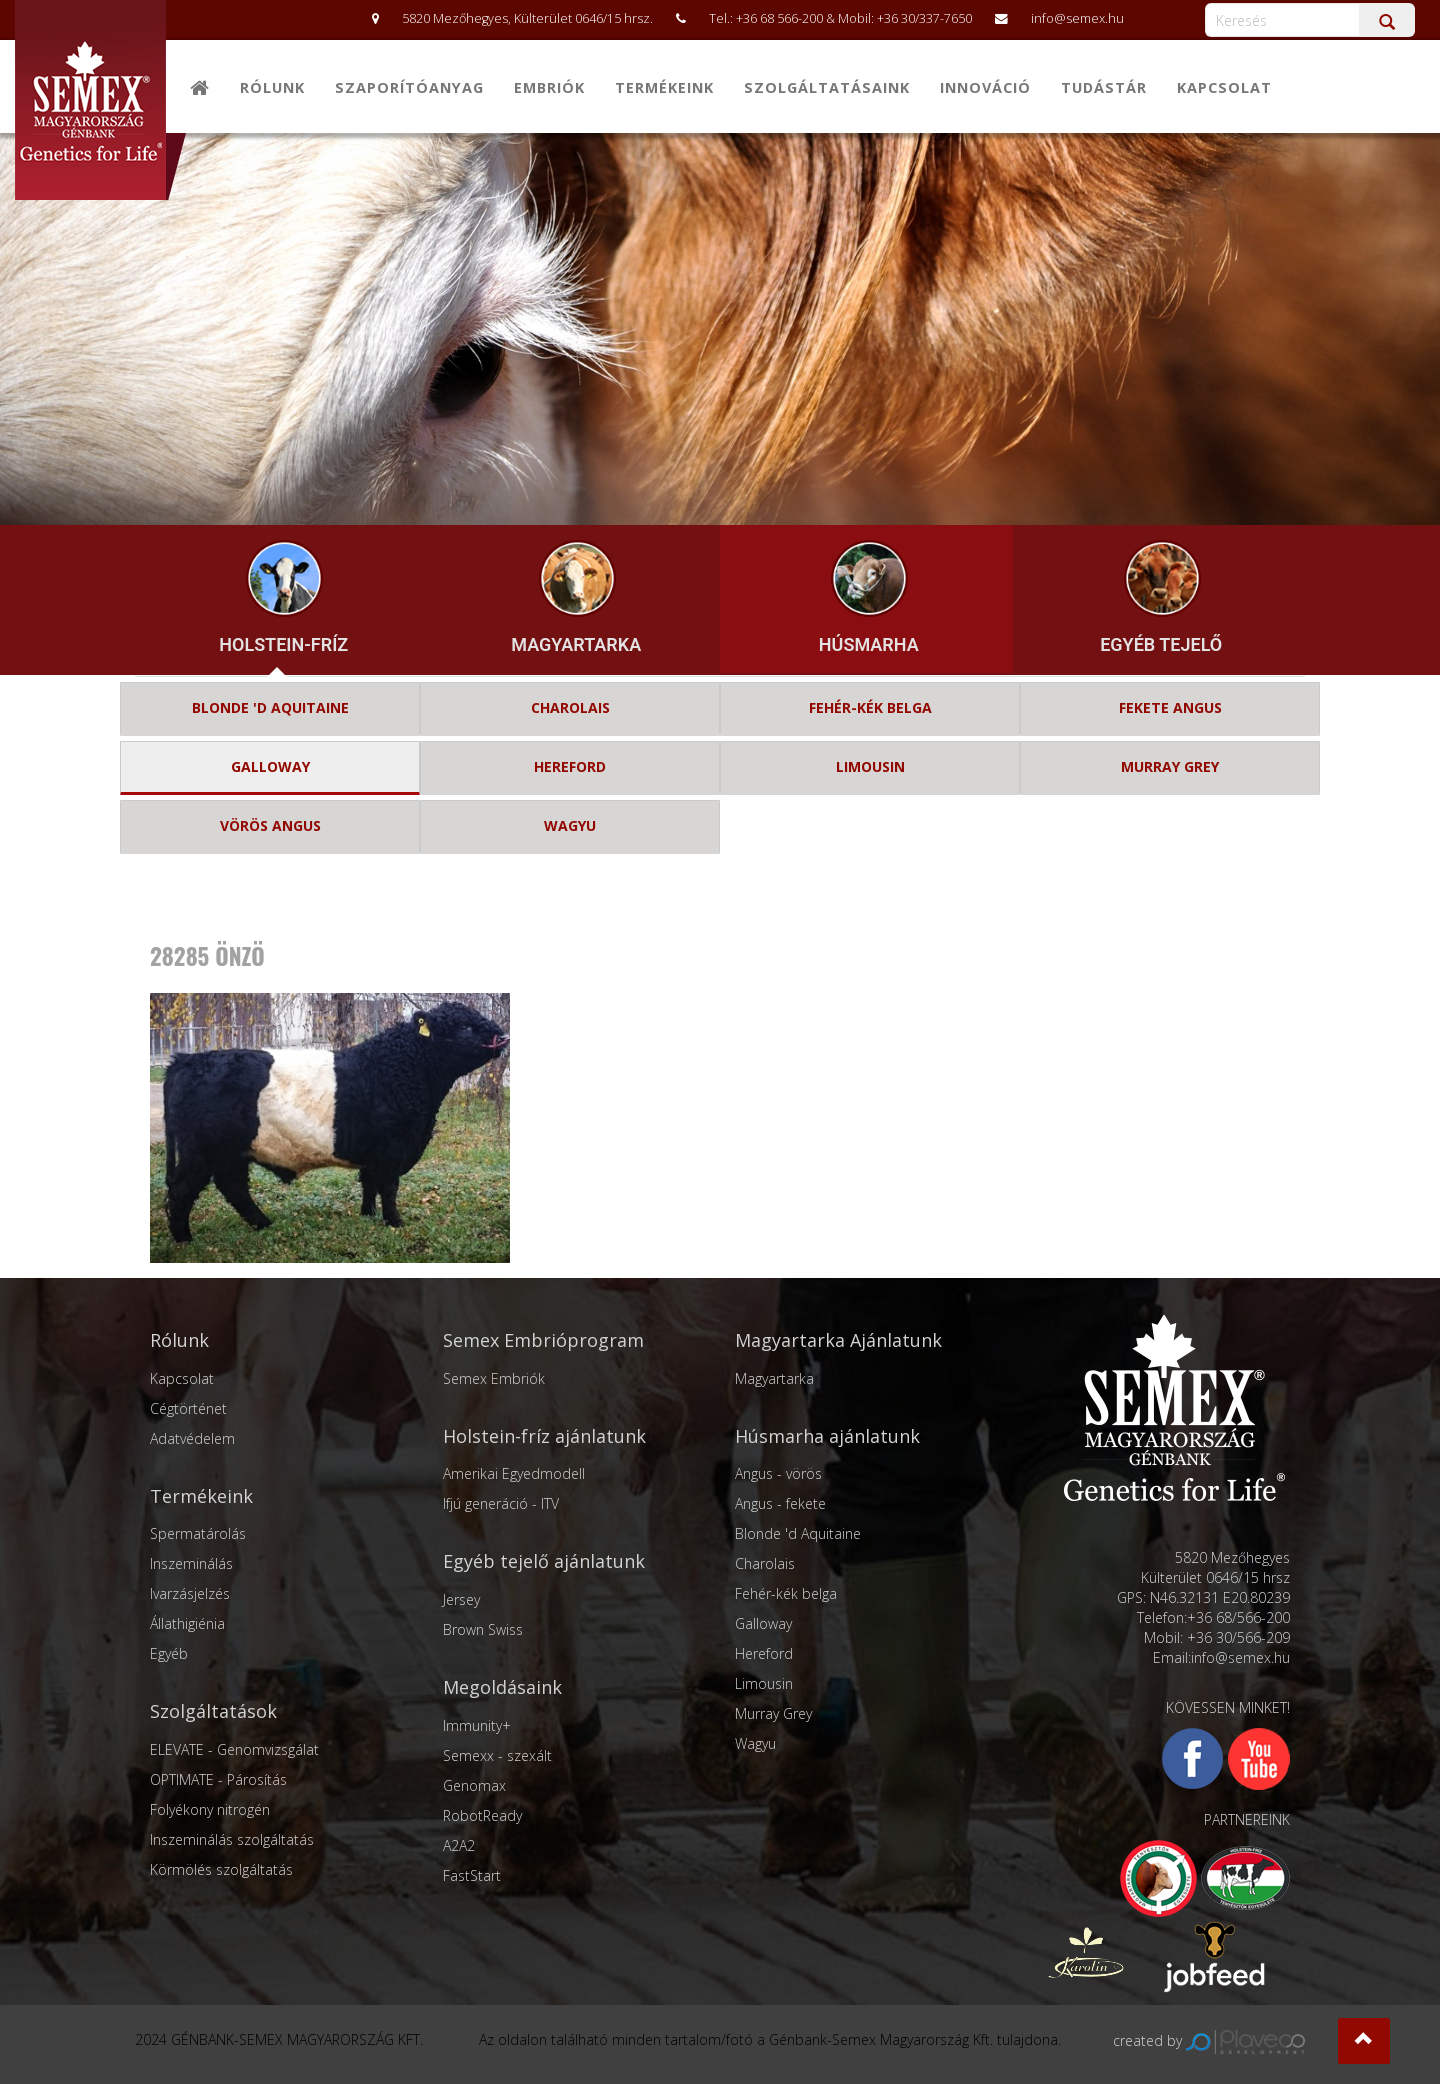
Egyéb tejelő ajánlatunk (544, 1561)
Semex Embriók (494, 1378)
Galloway (763, 1623)
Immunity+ (477, 1725)
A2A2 (459, 1845)
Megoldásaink (502, 1687)
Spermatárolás (198, 1533)
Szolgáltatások (213, 1711)
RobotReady (482, 1815)
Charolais (765, 1563)
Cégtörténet (188, 1408)
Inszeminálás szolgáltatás (232, 1839)
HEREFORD (570, 766)
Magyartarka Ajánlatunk (838, 1340)
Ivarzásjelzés (190, 1593)
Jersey (461, 1599)
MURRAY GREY (1170, 766)
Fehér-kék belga (786, 1593)
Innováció (985, 87)
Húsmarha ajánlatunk (827, 1436)
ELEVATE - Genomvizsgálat (234, 1749)
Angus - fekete (780, 1503)
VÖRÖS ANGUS (270, 825)
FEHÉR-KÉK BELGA (870, 707)
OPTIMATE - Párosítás (218, 1779)
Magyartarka (774, 1378)
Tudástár (1104, 87)
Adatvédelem (192, 1438)
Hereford (764, 1653)
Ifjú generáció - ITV (501, 1503)
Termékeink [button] (664, 87)
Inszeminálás (191, 1563)
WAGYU (570, 825)
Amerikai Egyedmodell (514, 1473)
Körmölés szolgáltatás (221, 1869)
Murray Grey (773, 1713)
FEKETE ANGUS (1170, 707)
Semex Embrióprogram (543, 1340)
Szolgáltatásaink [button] (827, 87)
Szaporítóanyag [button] (409, 87)
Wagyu (755, 1743)
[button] (1364, 2041)
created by (1209, 2040)
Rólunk (272, 87)
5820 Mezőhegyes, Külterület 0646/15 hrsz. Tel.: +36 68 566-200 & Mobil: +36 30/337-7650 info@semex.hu (738, 18)
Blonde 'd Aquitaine (798, 1533)
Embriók (549, 87)
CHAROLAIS (570, 707)
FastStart (472, 1875)
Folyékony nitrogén (210, 1809)
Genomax (474, 1785)
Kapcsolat (1224, 87)
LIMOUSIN (870, 766)
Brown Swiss (483, 1629)
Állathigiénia (187, 1623)
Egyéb (169, 1653)
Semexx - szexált (497, 1755)
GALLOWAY (270, 766)
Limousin (764, 1683)
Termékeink (201, 1496)
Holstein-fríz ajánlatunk (544, 1436)
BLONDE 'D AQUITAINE (270, 707)
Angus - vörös (778, 1473)
